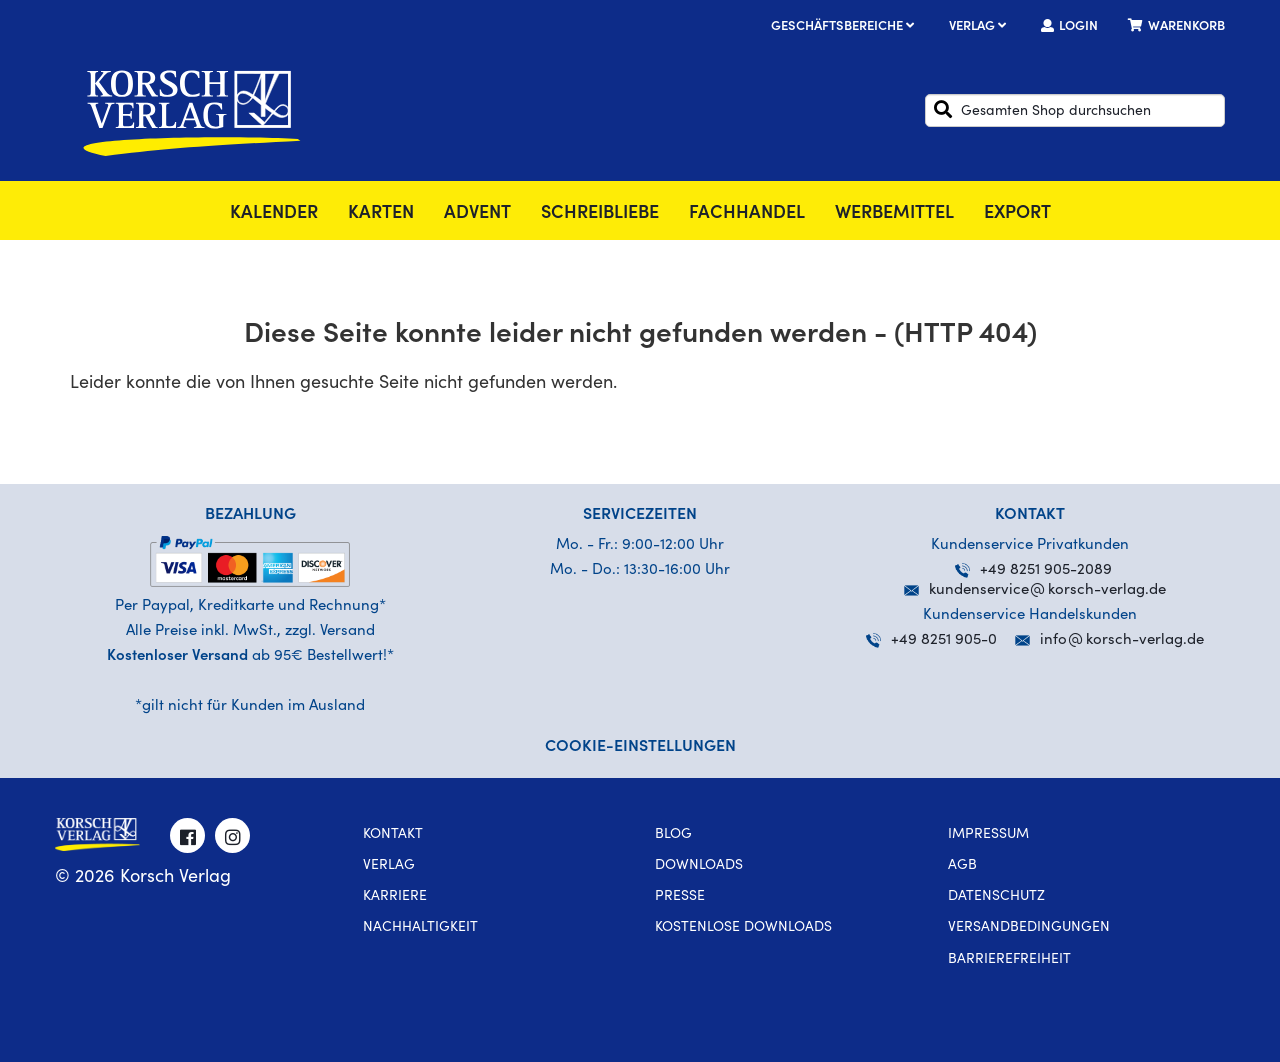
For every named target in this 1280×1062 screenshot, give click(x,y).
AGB (962, 866)
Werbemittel (894, 214)
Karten (381, 214)
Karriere (395, 897)
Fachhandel (747, 214)
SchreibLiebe (600, 214)
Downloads (699, 866)
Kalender (274, 214)
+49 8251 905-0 (931, 640)
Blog (673, 835)
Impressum (988, 835)
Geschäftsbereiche (845, 27)
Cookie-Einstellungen (640, 747)
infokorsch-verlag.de (1122, 640)
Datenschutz (996, 897)
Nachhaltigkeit (420, 928)
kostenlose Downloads (743, 928)
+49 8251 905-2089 (1033, 570)
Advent (477, 214)
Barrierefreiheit (1009, 960)
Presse (680, 897)
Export (1017, 214)
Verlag (980, 27)
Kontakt (393, 835)
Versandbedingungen (1029, 928)
